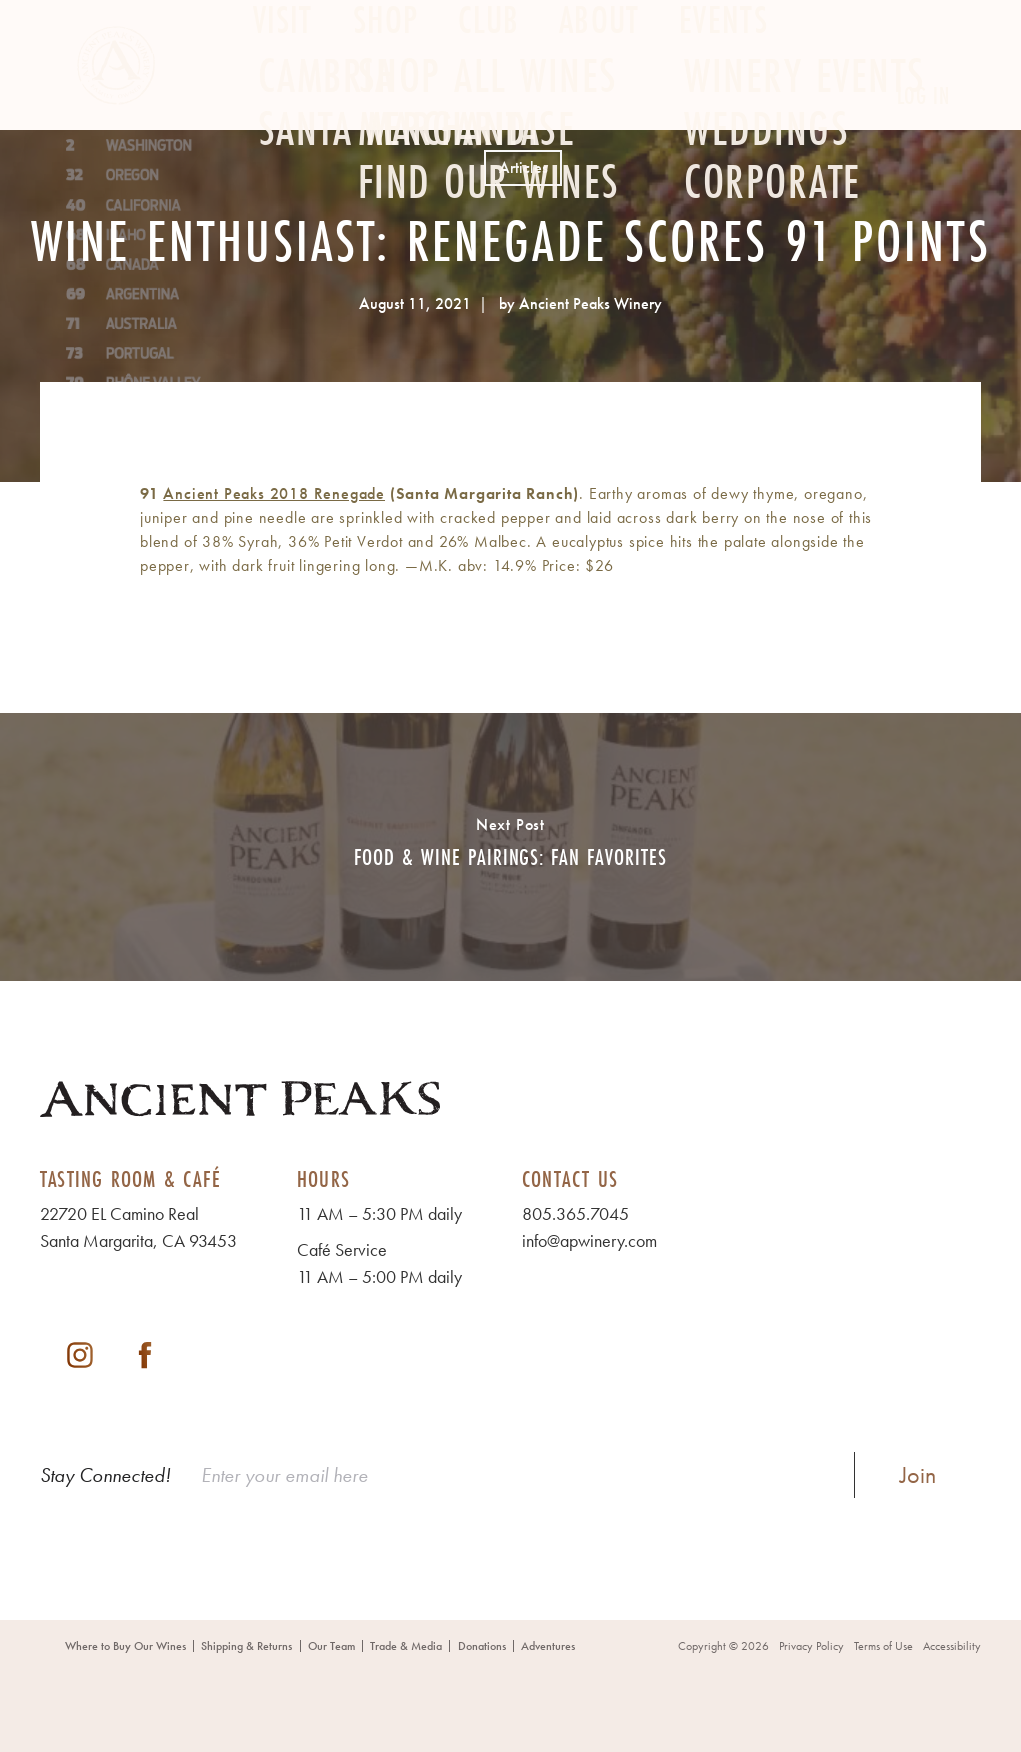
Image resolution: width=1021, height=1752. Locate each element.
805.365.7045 (575, 1213)
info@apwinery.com (589, 1240)
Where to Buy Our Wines (125, 1646)
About (599, 96)
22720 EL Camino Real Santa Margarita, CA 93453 (138, 1227)
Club (488, 96)
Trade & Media (406, 1646)
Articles (523, 167)
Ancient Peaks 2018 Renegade (274, 493)
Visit (283, 96)
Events (723, 96)
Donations (482, 1646)
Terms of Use (883, 1646)
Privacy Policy (811, 1646)
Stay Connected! (105, 1475)
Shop (386, 96)
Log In (923, 95)
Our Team (331, 1646)
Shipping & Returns (246, 1646)
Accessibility (952, 1646)
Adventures (548, 1646)
